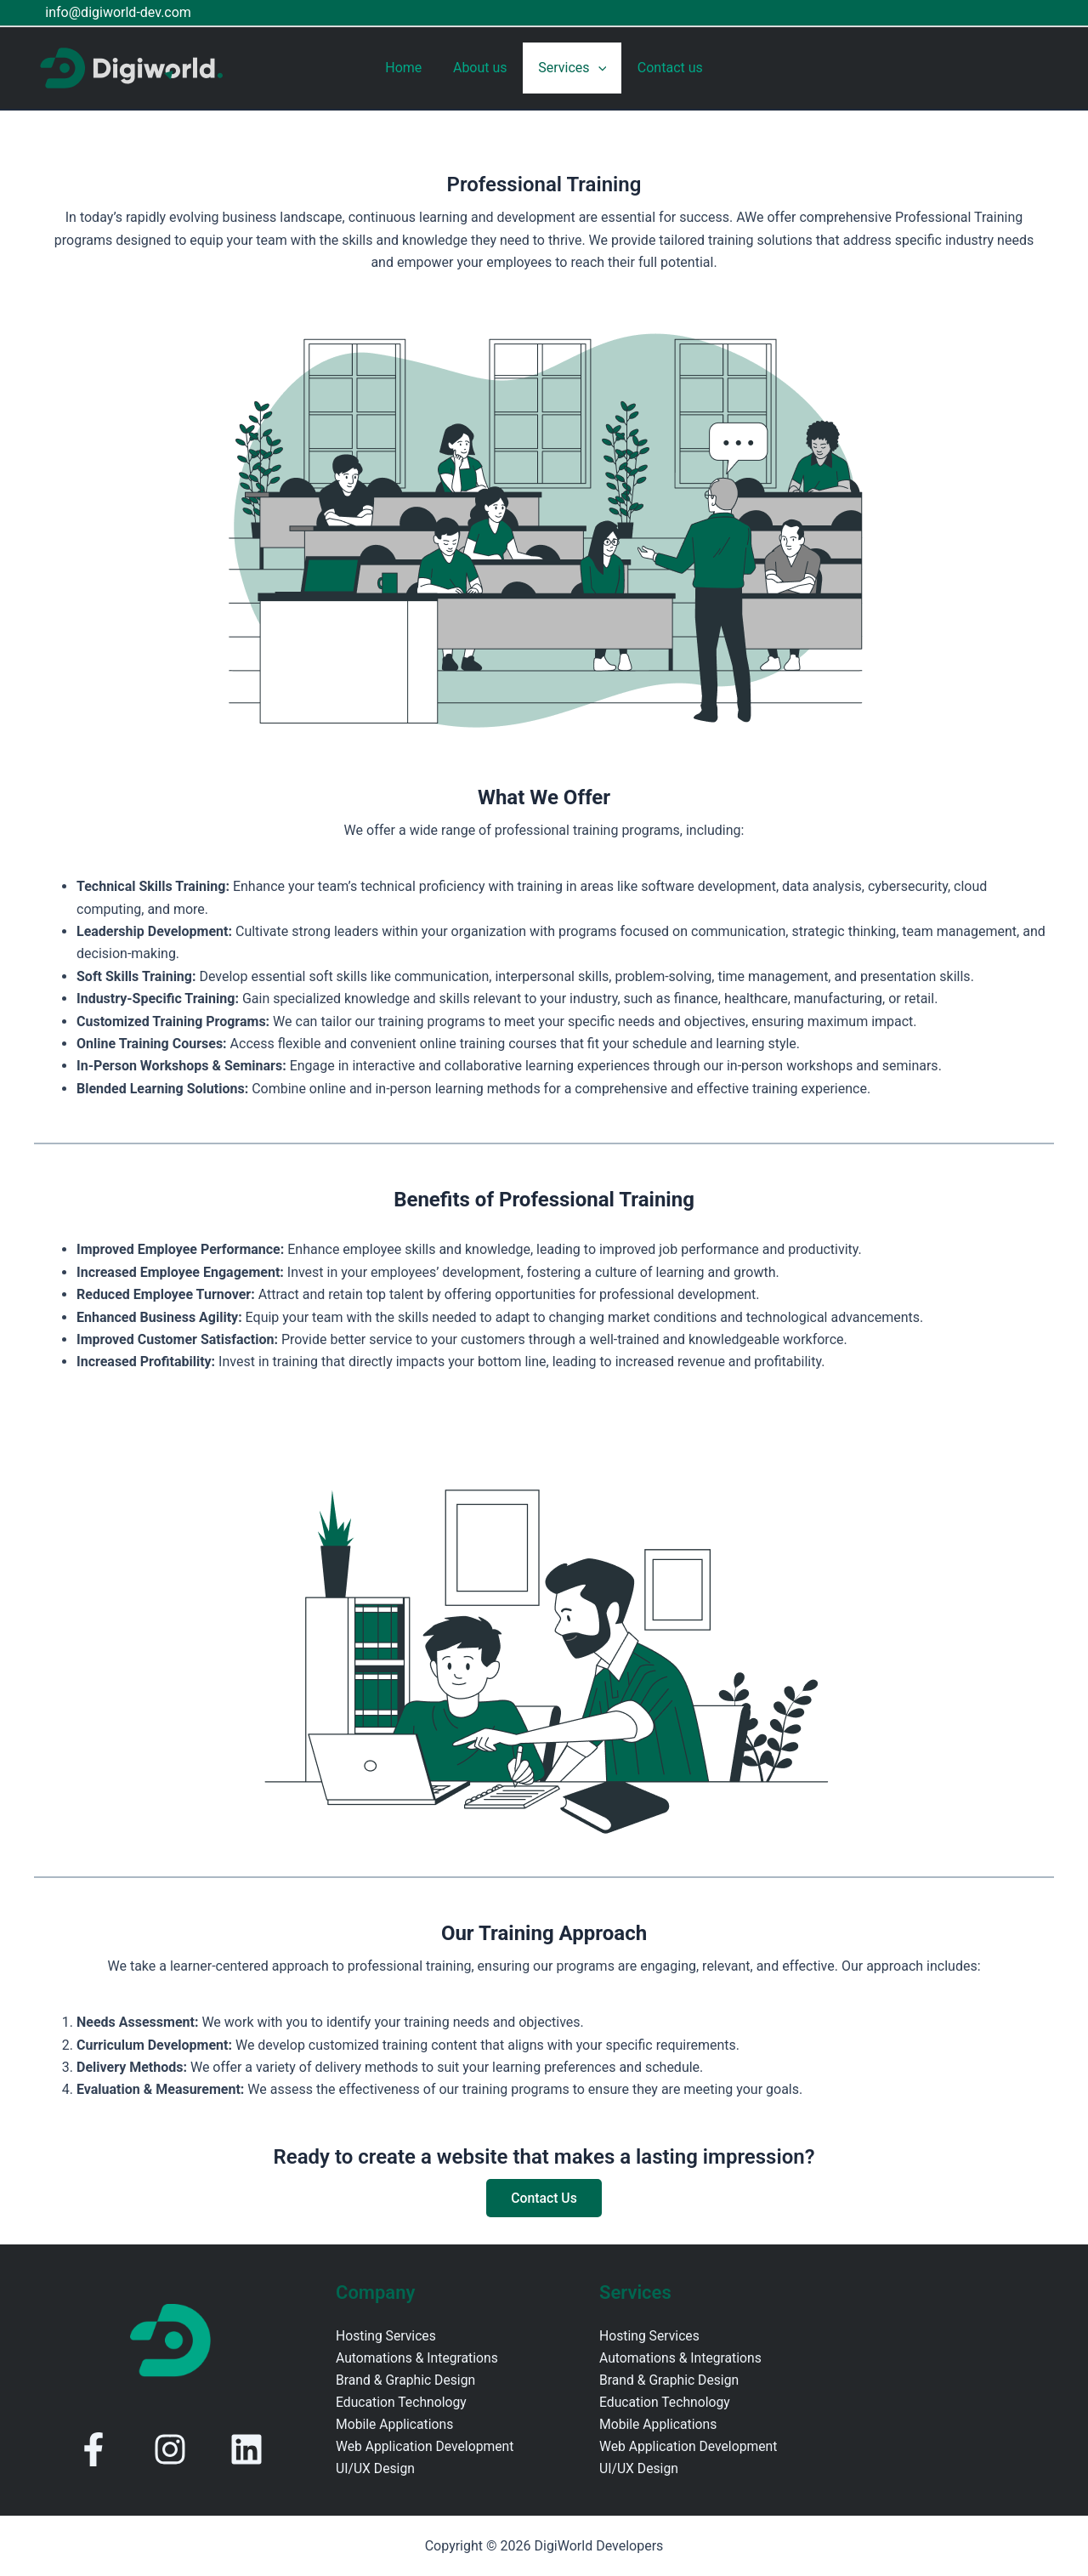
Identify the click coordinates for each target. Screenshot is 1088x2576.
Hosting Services (387, 2336)
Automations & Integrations (418, 2358)
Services (570, 68)
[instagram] (170, 2449)
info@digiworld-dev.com (116, 12)
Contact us (664, 68)
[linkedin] (246, 2449)
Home (409, 68)
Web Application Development (426, 2448)
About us (482, 68)
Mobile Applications (396, 2426)
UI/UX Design (376, 2470)
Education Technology (402, 2403)
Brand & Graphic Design (407, 2381)
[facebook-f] (93, 2449)
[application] (595, 68)
